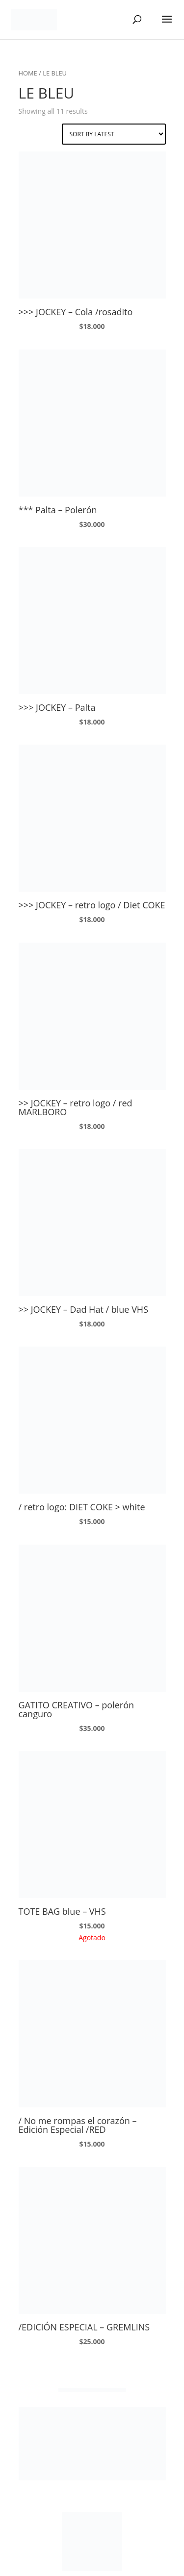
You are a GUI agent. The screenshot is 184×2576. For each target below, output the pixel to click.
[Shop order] (114, 134)
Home (28, 73)
